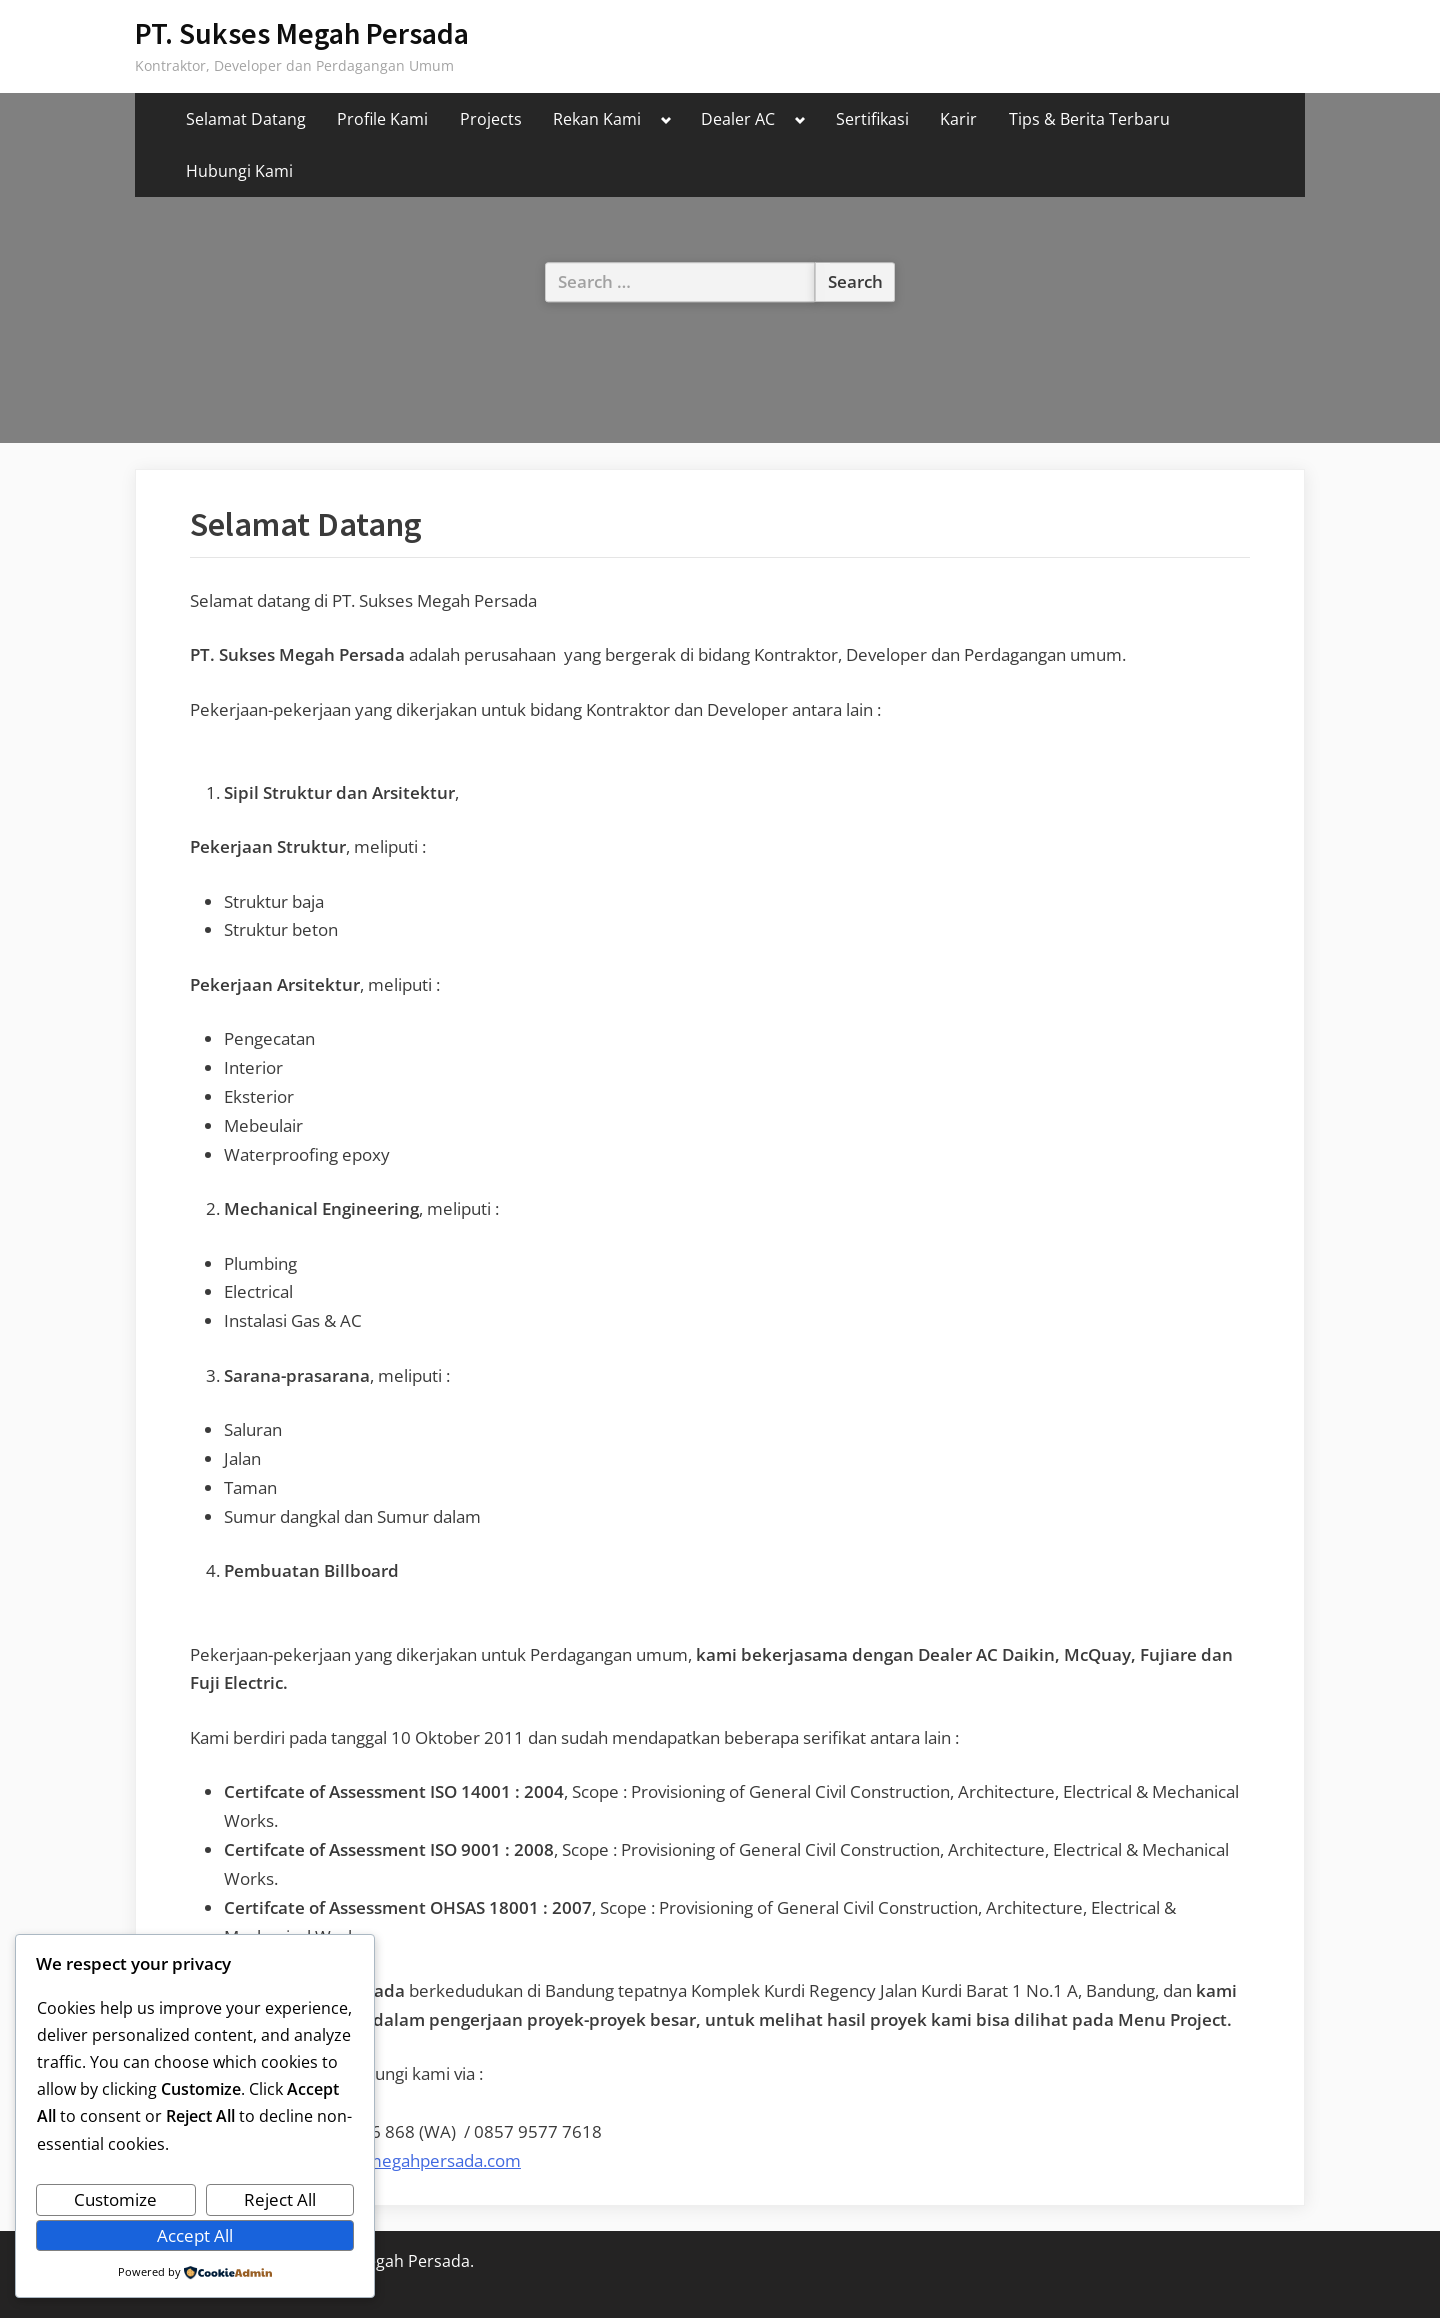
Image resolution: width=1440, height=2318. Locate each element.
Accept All (195, 2235)
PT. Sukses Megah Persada (302, 33)
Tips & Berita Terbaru (1089, 119)
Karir (958, 119)
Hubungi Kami (239, 171)
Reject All (280, 2199)
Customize (115, 2199)
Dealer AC (738, 119)
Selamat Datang (246, 119)
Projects (491, 119)
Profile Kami (382, 119)
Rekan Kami (597, 119)
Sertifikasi (872, 119)
